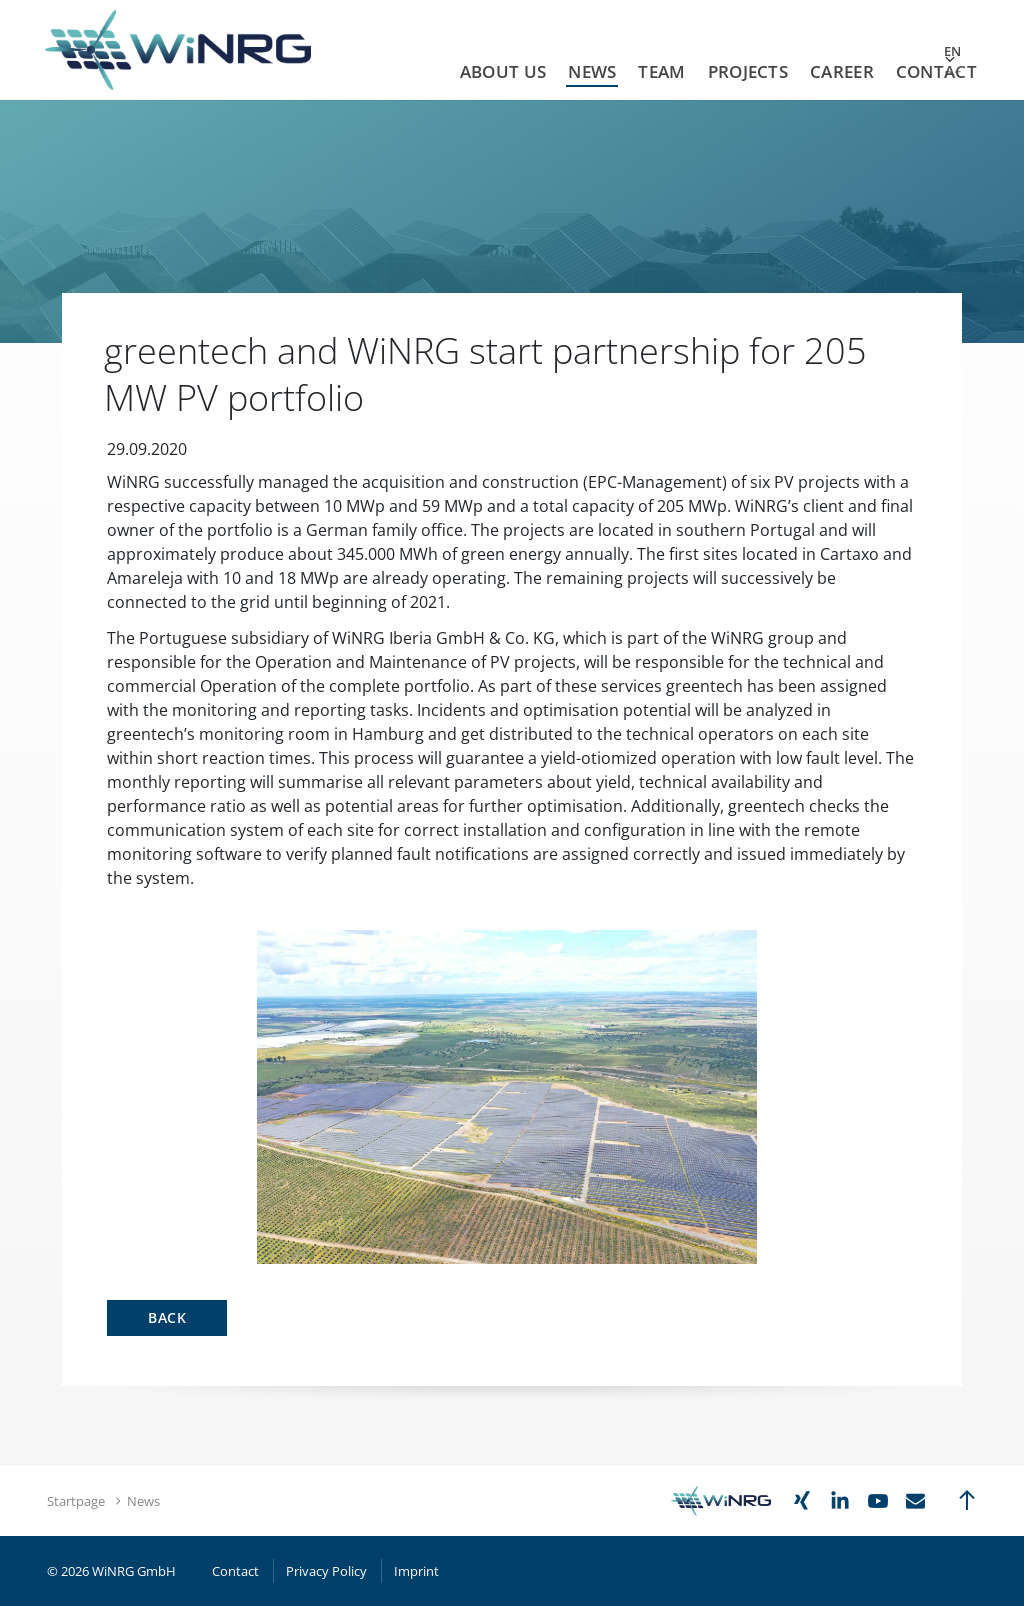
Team (661, 71)
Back (167, 1317)
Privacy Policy (326, 1571)
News (592, 71)
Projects (748, 71)
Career (842, 71)
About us (503, 71)
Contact (936, 71)
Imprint (416, 1571)
